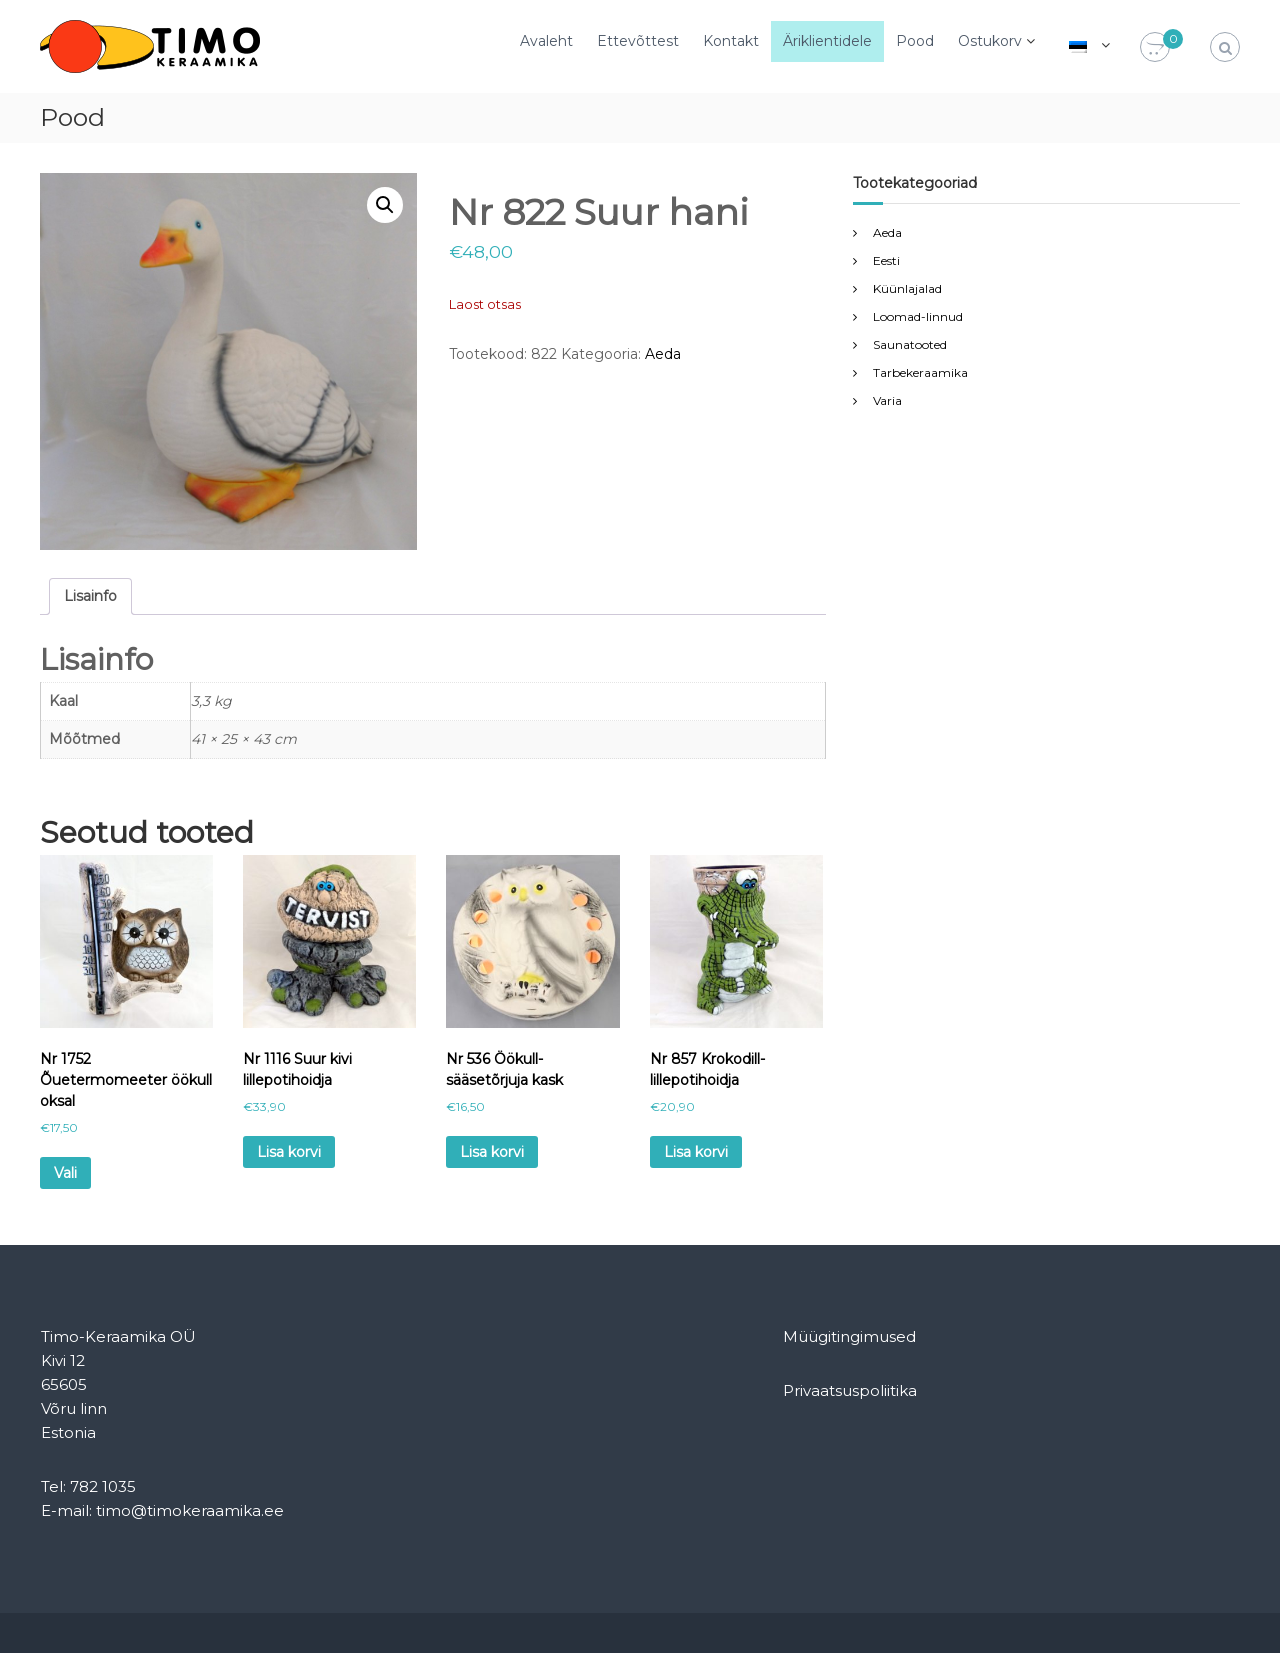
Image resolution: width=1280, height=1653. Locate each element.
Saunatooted (910, 344)
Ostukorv (990, 41)
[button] (385, 205)
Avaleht (546, 41)
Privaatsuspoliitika (850, 1390)
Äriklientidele (827, 41)
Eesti (886, 260)
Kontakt (731, 41)
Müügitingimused (849, 1336)
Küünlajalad (907, 288)
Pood (915, 41)
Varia (887, 400)
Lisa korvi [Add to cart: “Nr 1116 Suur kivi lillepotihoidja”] (289, 1152)
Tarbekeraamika (920, 372)
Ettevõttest (638, 41)
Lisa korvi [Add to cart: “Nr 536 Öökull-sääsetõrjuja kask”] (492, 1152)
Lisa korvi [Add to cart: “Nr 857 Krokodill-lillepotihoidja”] (696, 1152)
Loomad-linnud (918, 316)
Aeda (663, 354)
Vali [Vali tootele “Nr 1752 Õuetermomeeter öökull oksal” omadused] (65, 1173)
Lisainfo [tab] (90, 596)
